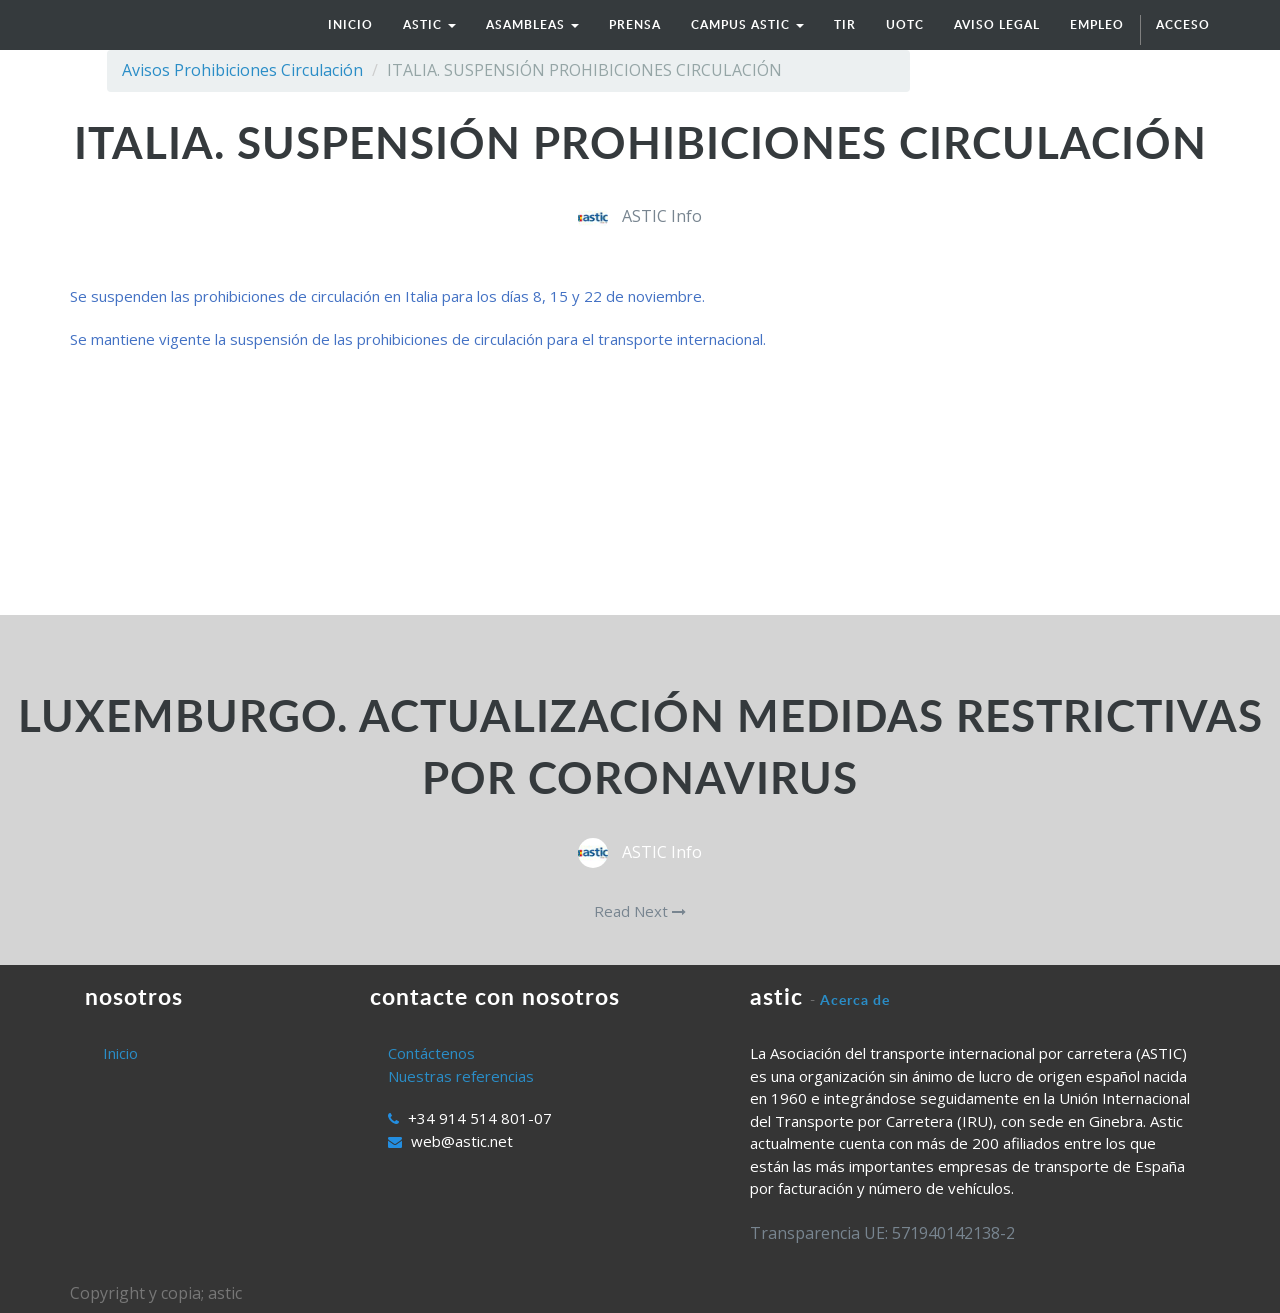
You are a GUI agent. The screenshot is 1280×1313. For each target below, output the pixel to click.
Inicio (120, 1053)
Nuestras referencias (461, 1076)
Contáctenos (431, 1053)
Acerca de (855, 999)
